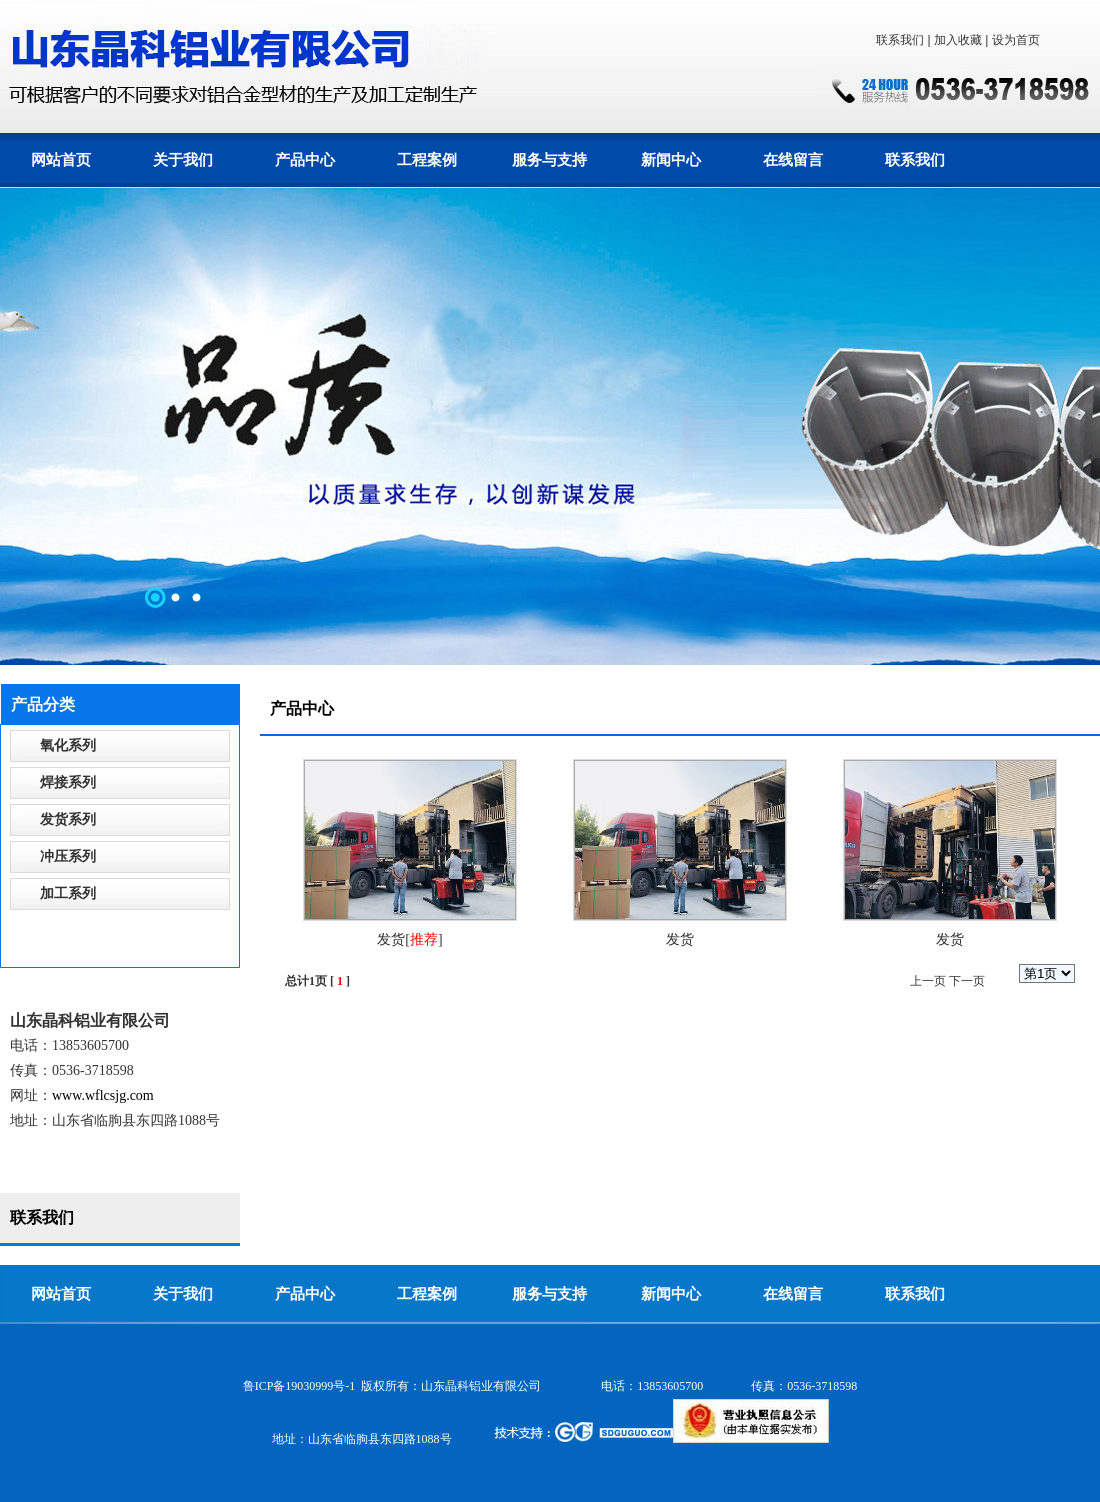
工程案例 (427, 160)
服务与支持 (549, 160)
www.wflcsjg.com (103, 1095)
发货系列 (68, 819)
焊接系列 (68, 782)
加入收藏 (958, 40)
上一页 (928, 981)
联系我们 (900, 40)
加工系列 (68, 893)
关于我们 (183, 160)
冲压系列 (68, 856)
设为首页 (1016, 40)
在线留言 (793, 160)
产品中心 (305, 160)
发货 (391, 939)
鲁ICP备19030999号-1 (299, 1386)
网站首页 (61, 160)
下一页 (967, 981)
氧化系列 (68, 745)
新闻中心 (671, 160)
